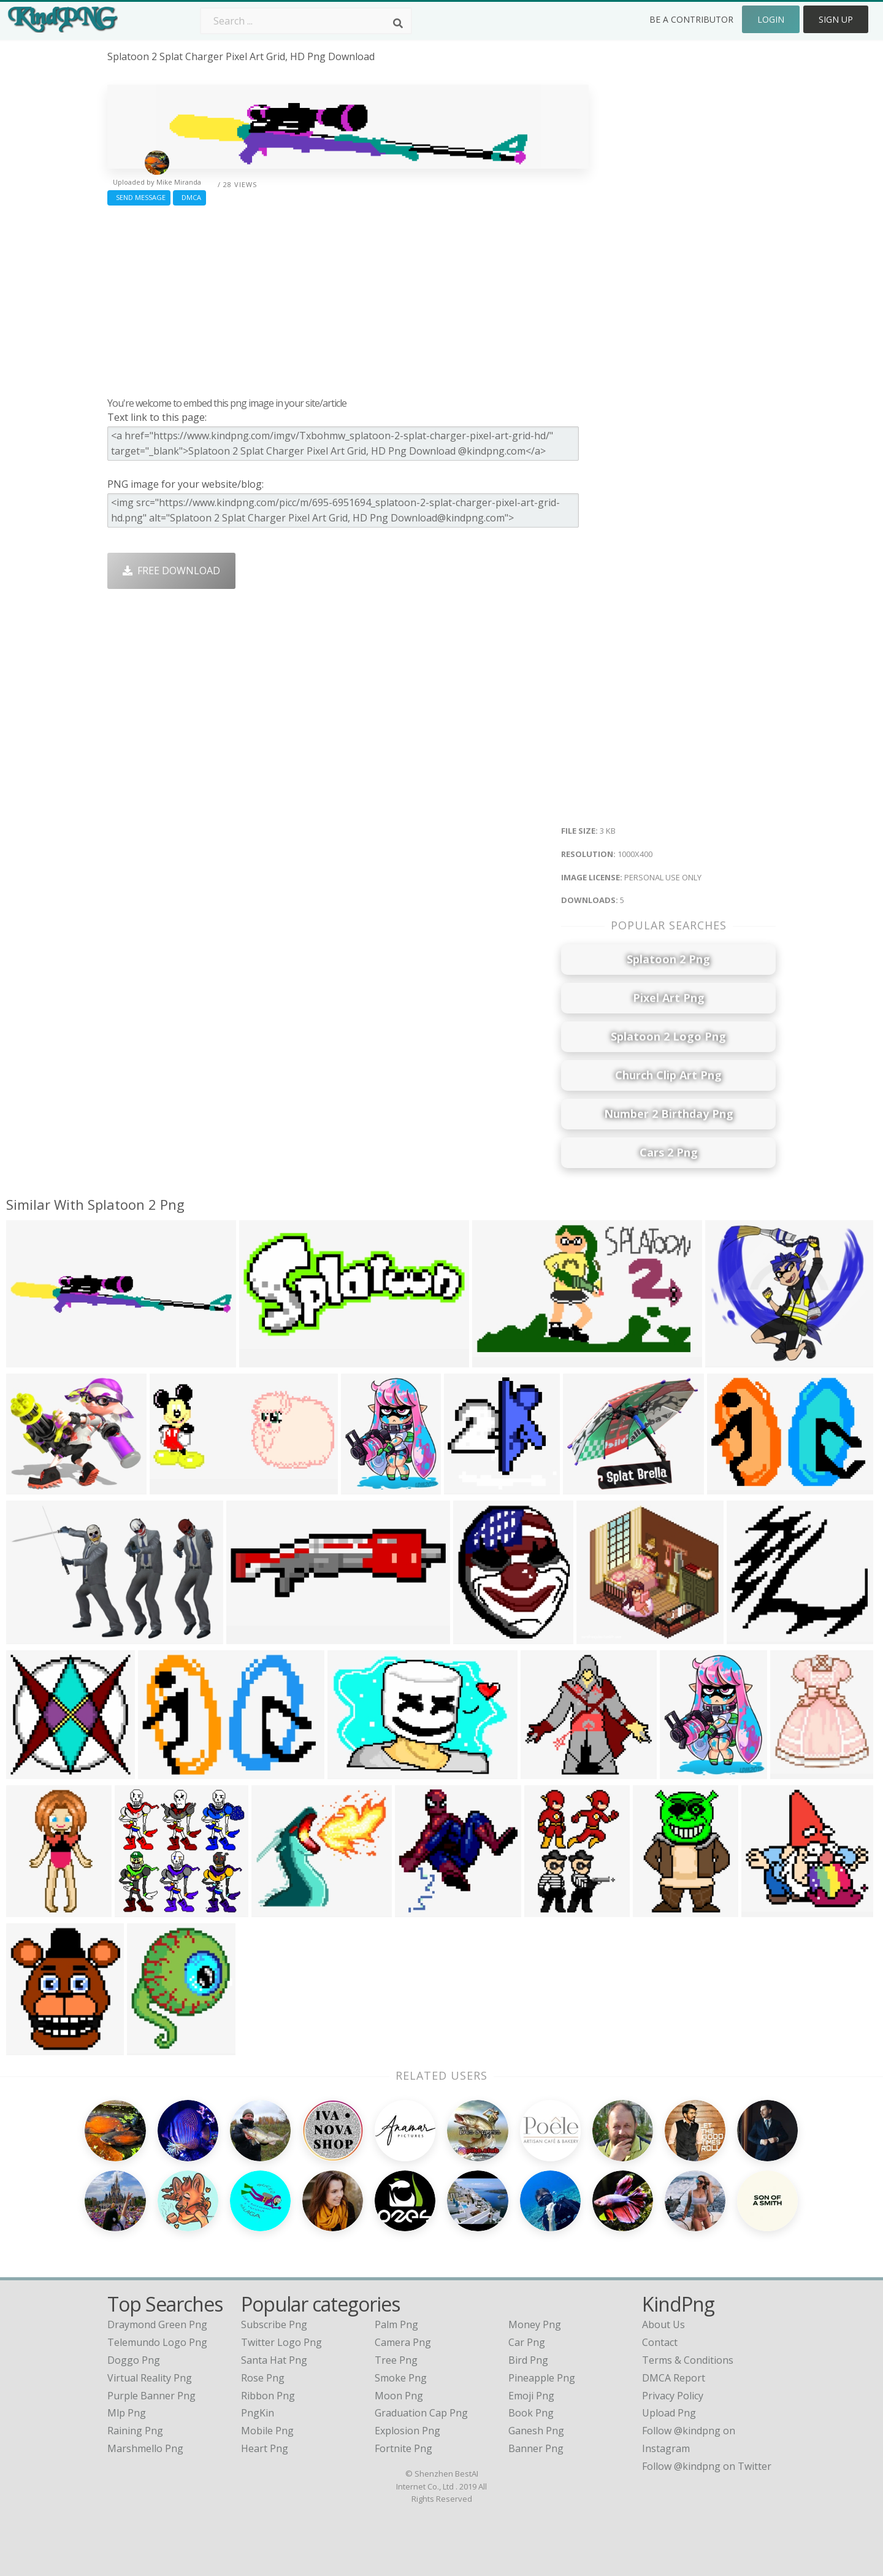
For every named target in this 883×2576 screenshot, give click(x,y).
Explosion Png (407, 2430)
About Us (663, 2324)
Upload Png (669, 2413)
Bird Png (528, 2360)
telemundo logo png (157, 2342)
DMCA (189, 197)
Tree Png (396, 2360)
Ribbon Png (268, 2395)
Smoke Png (401, 2378)
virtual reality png (149, 2378)
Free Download (171, 570)
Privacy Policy (672, 2395)
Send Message (139, 197)
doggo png (133, 2360)
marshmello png (145, 2448)
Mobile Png (267, 2430)
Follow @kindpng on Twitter (706, 2466)
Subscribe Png (274, 2324)
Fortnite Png (403, 2448)
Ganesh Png (536, 2430)
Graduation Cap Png (421, 2413)
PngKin (257, 2413)
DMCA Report (673, 2378)
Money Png (534, 2324)
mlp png (126, 2413)
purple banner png (151, 2395)
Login (770, 19)
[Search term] (306, 20)
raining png (135, 2430)
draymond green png (157, 2324)
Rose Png (263, 2378)
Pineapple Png (541, 2378)
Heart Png (264, 2448)
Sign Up (836, 19)
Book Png (531, 2413)
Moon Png (399, 2395)
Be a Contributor (691, 19)
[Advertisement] (348, 298)
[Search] (398, 23)
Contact (660, 2342)
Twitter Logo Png (281, 2342)
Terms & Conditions (687, 2360)
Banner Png (536, 2448)
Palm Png (396, 2324)
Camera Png (403, 2342)
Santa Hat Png (274, 2360)
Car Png (526, 2342)
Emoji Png (531, 2395)
